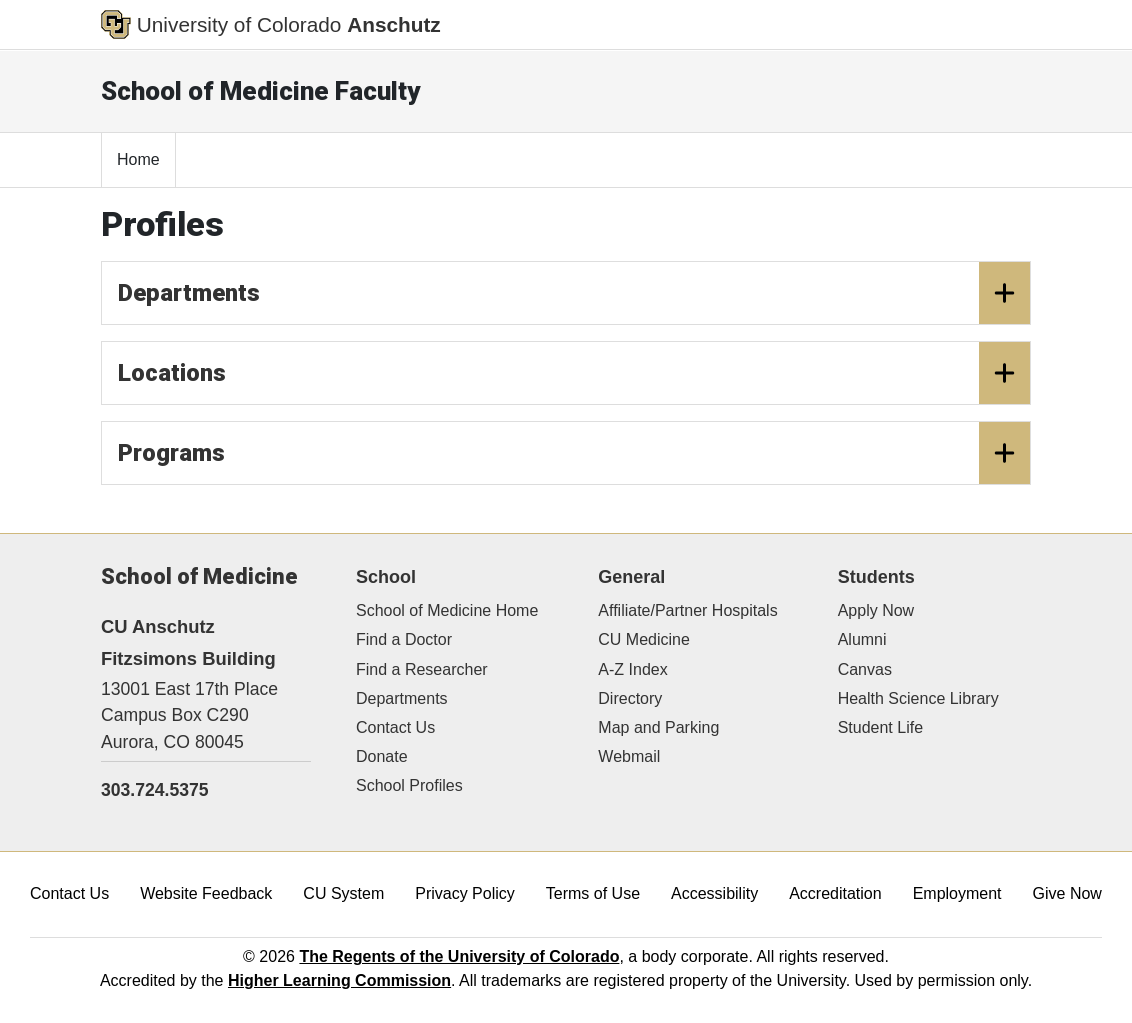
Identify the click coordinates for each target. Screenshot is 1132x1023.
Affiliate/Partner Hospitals (687, 610)
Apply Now (876, 610)
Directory (630, 698)
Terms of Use (593, 893)
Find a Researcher (422, 669)
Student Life (880, 727)
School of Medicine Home (447, 610)
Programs (574, 453)
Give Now (1067, 893)
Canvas (865, 669)
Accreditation (835, 893)
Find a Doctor (404, 639)
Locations (574, 373)
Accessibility (714, 893)
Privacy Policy (465, 893)
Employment (957, 893)
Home (138, 159)
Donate (382, 756)
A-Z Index (632, 669)
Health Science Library (918, 698)
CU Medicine (644, 639)
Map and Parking (658, 727)
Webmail (629, 756)
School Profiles (409, 785)
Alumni (862, 639)
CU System (343, 893)
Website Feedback (206, 893)
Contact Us (395, 727)
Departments (574, 293)
